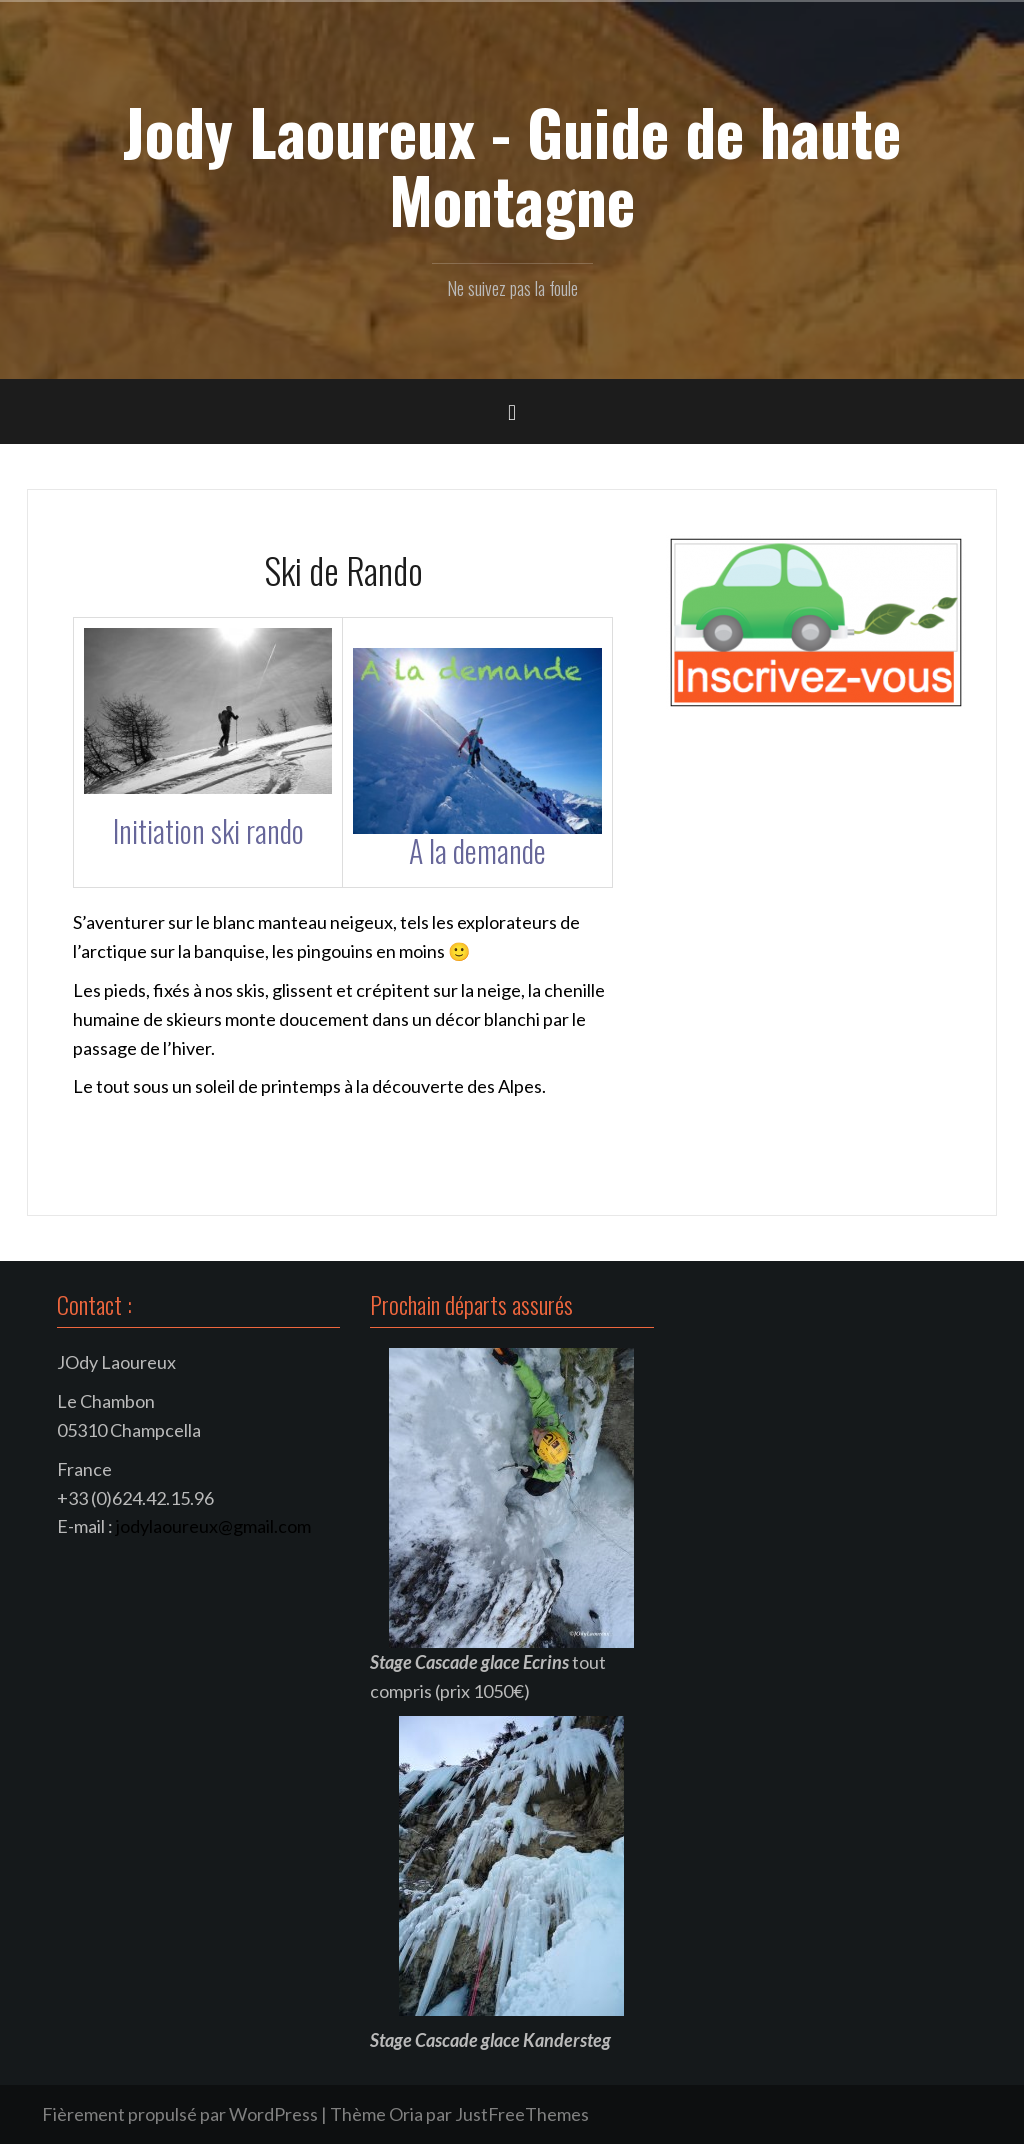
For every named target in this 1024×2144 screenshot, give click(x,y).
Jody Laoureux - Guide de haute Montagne (512, 165)
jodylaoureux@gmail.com (213, 1526)
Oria (406, 2114)
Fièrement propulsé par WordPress (180, 2114)
